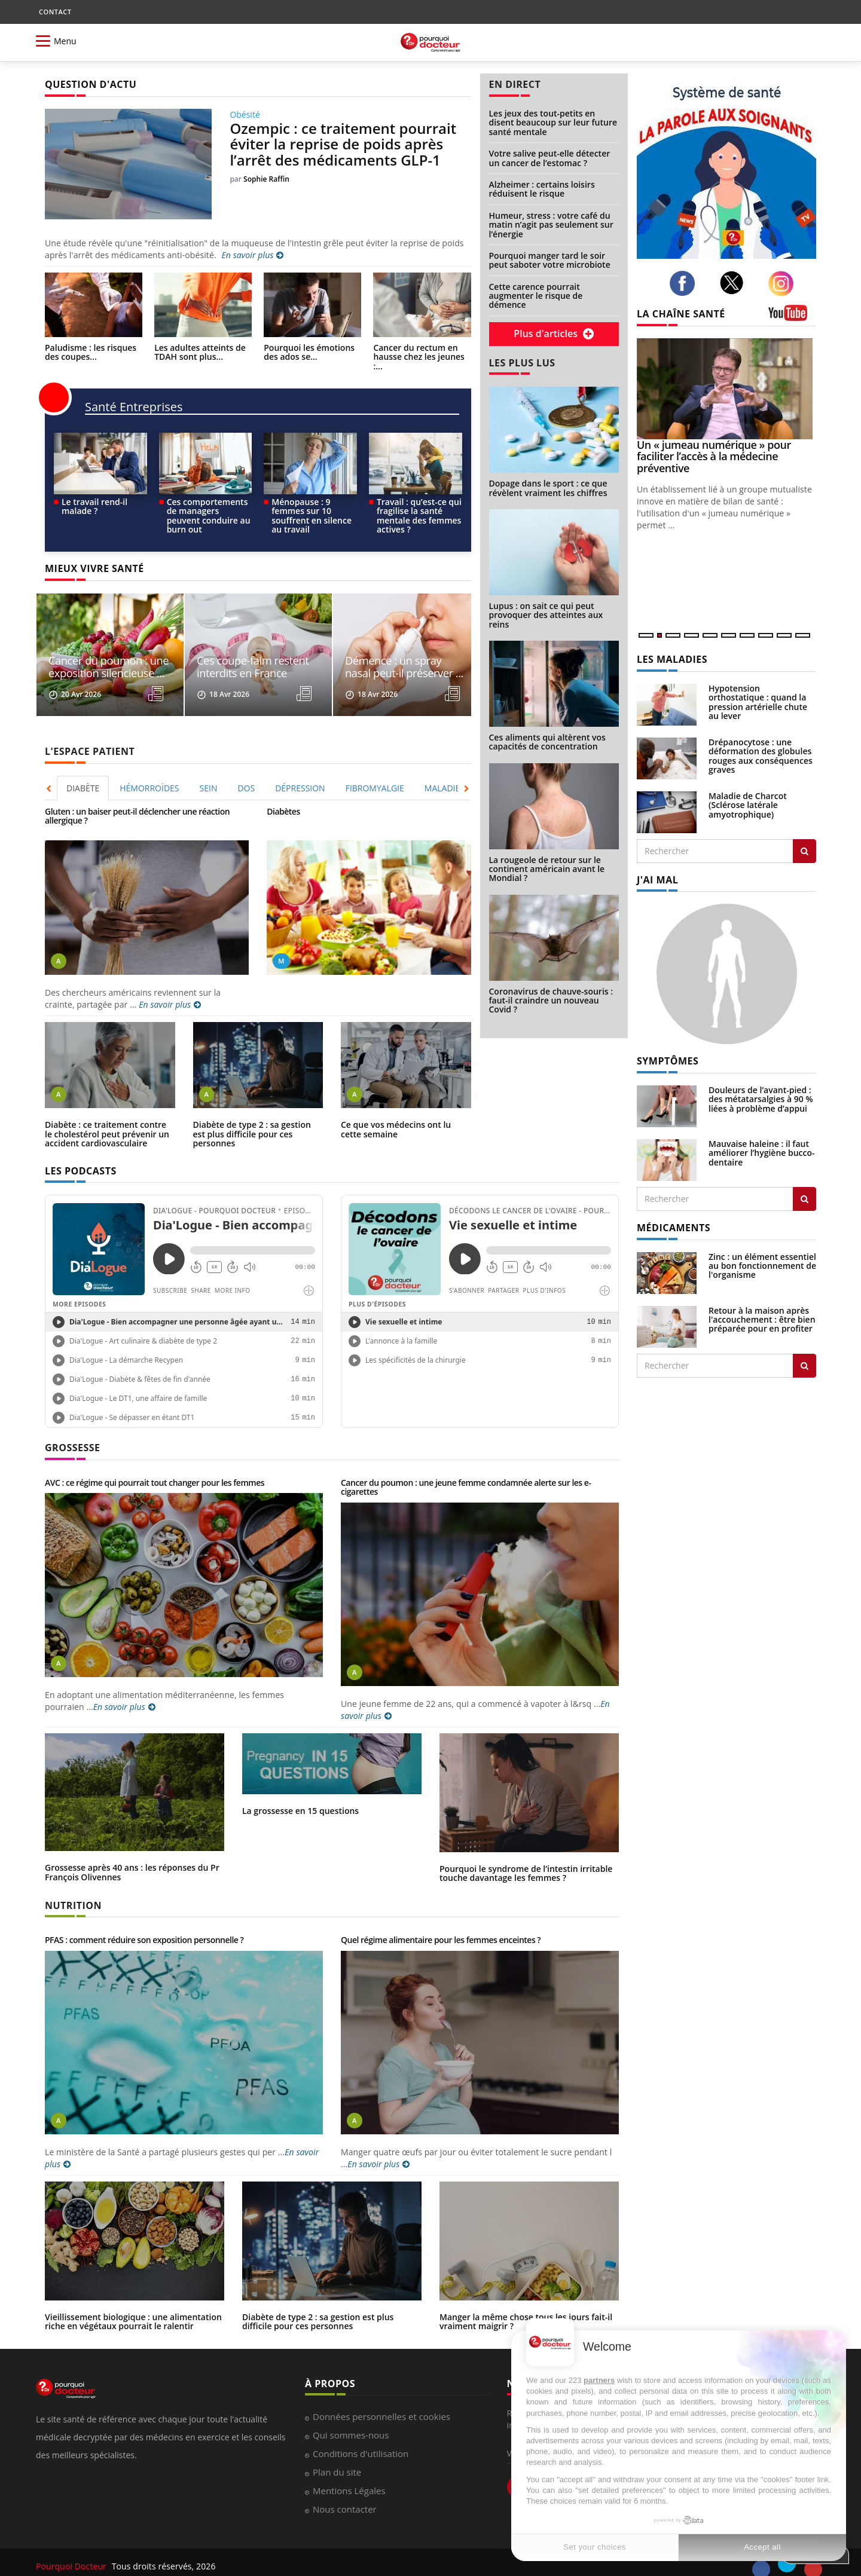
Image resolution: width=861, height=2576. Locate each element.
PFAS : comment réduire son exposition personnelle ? (144, 1919)
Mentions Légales (349, 2470)
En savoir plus (252, 255)
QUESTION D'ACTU (90, 84)
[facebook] (685, 283)
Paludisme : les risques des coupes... (90, 352)
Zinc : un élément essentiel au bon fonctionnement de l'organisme (762, 1266)
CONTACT (55, 11)
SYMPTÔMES (667, 1060)
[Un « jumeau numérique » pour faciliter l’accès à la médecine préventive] (726, 388)
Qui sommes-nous (351, 2415)
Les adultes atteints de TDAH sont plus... (200, 352)
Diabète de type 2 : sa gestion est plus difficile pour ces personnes (252, 1113)
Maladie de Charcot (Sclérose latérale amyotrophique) (748, 805)
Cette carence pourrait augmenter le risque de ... (101, 646)
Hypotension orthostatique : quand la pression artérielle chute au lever (758, 702)
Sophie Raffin (266, 179)
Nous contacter (345, 2489)
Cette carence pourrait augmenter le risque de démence (536, 296)
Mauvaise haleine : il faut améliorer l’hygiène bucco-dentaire (762, 1153)
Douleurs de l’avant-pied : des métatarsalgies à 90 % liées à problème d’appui (761, 1099)
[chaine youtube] (792, 317)
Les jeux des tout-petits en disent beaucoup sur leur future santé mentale (553, 122)
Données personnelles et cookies (381, 2396)
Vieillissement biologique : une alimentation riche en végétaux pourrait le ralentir (133, 2300)
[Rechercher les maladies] (804, 851)
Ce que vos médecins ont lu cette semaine (396, 1109)
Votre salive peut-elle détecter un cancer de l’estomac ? (549, 158)
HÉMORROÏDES (149, 767)
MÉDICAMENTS (673, 1227)
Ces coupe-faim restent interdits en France (393, 646)
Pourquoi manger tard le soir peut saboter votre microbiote (549, 260)
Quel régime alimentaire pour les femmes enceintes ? (441, 1919)
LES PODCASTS (81, 1150)
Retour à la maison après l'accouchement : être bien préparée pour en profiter (762, 1320)
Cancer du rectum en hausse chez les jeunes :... (419, 357)
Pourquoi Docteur (72, 2545)
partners (599, 2380)
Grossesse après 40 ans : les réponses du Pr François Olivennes (132, 1851)
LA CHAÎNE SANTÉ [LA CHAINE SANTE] (681, 313)
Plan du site (337, 2452)
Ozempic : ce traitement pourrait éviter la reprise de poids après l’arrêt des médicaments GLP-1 (343, 144)
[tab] (83, 767)
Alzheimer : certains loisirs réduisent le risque (542, 189)
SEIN (209, 767)
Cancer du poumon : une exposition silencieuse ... (248, 646)
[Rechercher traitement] (804, 1366)
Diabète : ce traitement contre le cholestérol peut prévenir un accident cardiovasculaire (107, 1113)
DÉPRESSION (300, 767)
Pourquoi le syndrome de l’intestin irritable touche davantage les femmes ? (525, 1852)
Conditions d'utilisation (360, 2433)
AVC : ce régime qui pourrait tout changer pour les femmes (154, 1461)
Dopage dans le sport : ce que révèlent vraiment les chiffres (548, 488)
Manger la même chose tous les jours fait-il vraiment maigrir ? (525, 2300)
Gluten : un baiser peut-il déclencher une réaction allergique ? (137, 795)
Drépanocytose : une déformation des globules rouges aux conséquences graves (761, 755)
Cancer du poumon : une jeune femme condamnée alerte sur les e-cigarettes (466, 1466)
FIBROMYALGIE (375, 767)
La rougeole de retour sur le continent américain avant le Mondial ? (547, 869)
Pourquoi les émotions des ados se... (309, 352)
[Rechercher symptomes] (804, 1199)
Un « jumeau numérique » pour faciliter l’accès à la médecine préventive (714, 457)
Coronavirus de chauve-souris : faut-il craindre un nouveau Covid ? (551, 1000)
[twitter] (735, 283)
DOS (246, 767)
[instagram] (784, 283)
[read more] (163, 673)
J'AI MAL (657, 879)
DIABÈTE (82, 767)
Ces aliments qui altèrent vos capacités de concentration (547, 742)
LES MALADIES (672, 659)
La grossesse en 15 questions (300, 1789)
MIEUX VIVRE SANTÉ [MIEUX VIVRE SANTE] (94, 568)
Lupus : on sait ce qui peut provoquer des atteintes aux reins (546, 615)
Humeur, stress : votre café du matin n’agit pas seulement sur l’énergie (551, 225)
